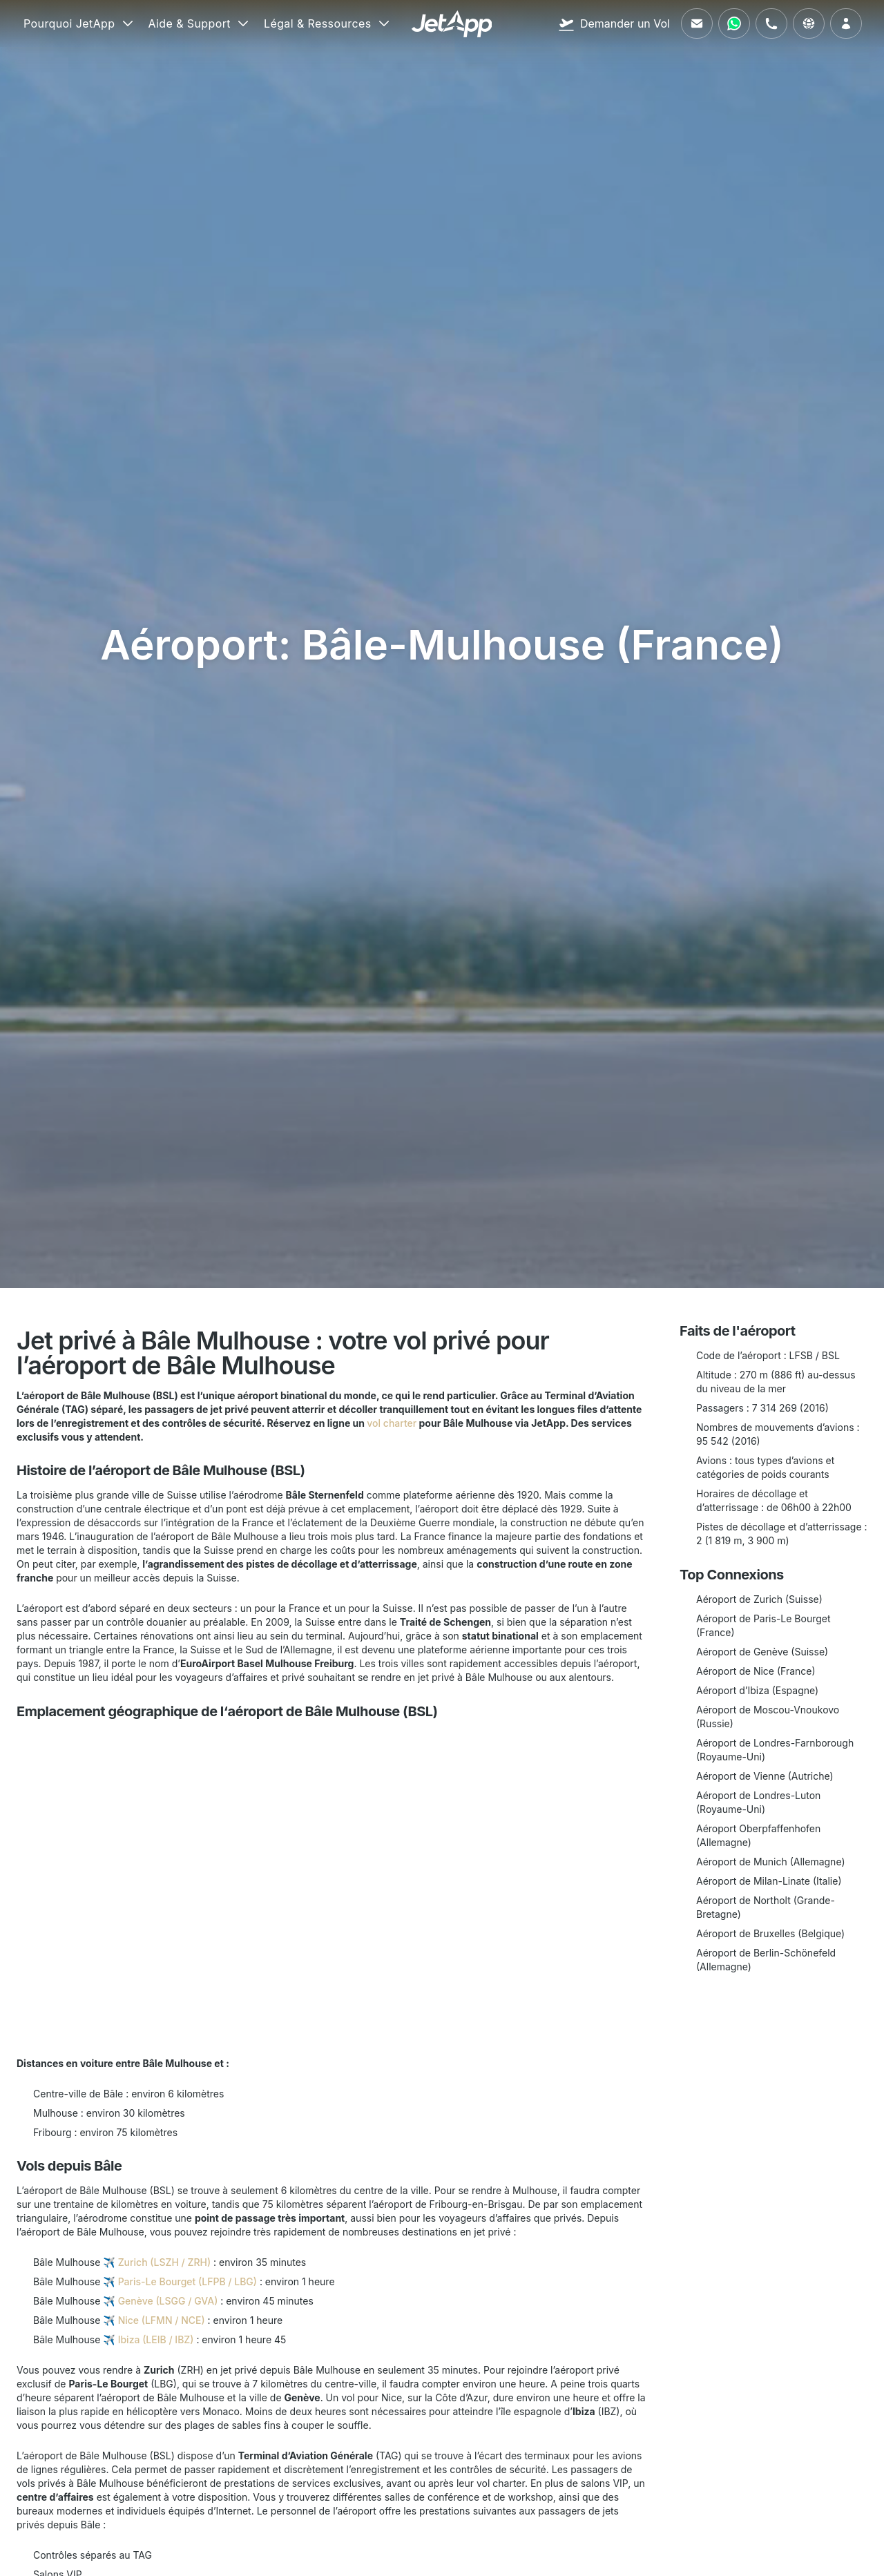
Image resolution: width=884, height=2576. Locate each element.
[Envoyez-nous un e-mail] (697, 23)
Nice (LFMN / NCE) (161, 2320)
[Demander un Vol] (614, 23)
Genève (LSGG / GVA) (168, 2301)
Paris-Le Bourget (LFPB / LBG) (187, 2281)
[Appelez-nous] (771, 23)
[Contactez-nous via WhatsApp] (734, 23)
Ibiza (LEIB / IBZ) (156, 2339)
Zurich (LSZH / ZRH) (164, 2262)
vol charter (391, 1423)
